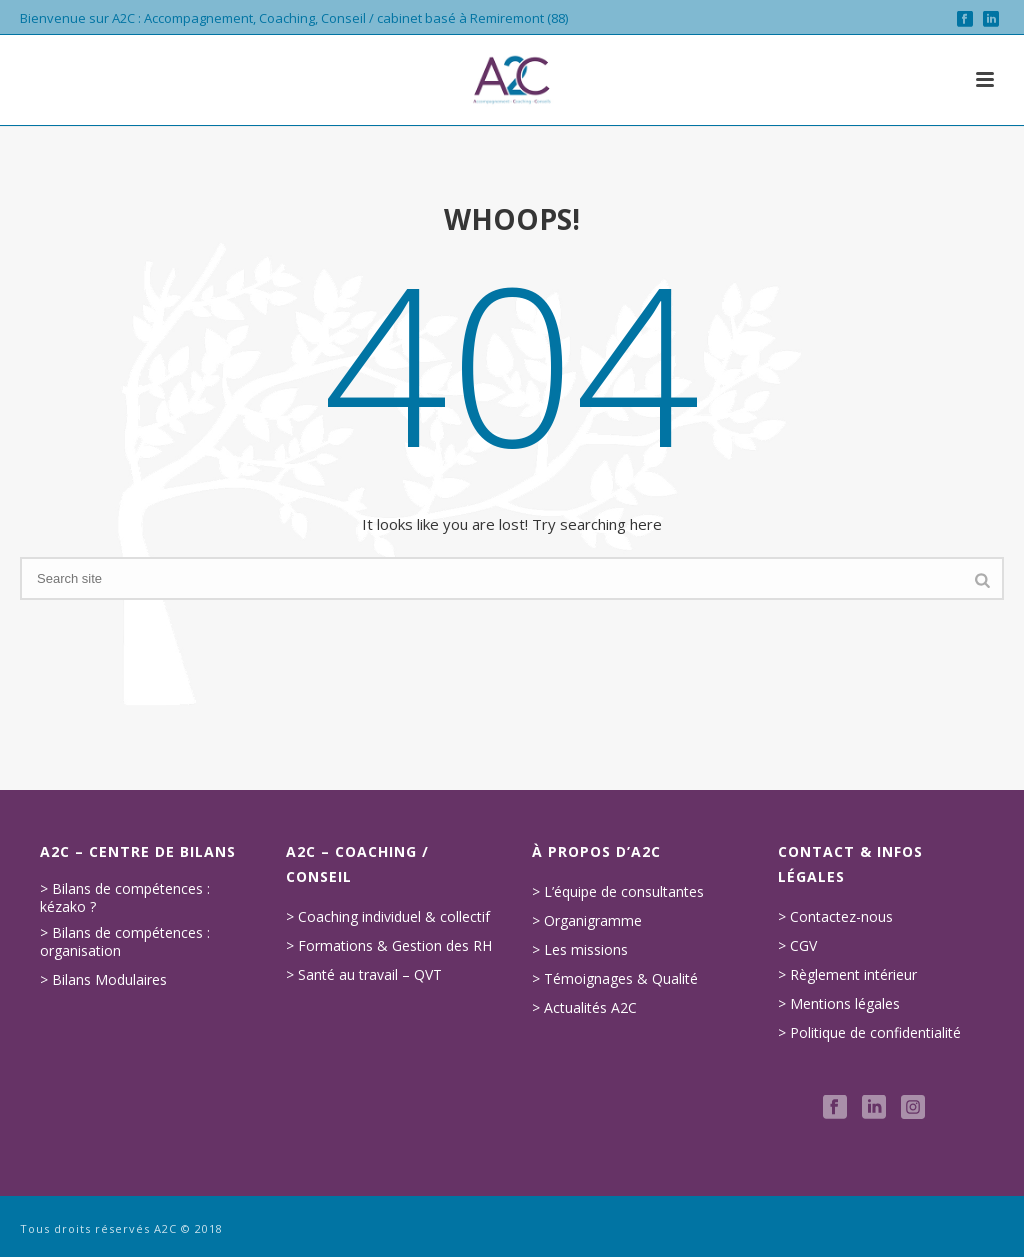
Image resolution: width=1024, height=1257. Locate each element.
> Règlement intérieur (847, 975)
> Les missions (580, 950)
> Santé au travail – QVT (364, 975)
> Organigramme (587, 921)
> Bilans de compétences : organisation (125, 942)
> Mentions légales (839, 1004)
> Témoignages (582, 979)
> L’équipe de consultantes (618, 892)
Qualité (675, 979)
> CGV (797, 946)
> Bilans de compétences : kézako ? (125, 898)
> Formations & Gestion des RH (389, 946)
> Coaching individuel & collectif (388, 917)
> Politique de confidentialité (869, 1033)
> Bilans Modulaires (103, 980)
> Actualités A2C (584, 1008)
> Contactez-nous (835, 917)
